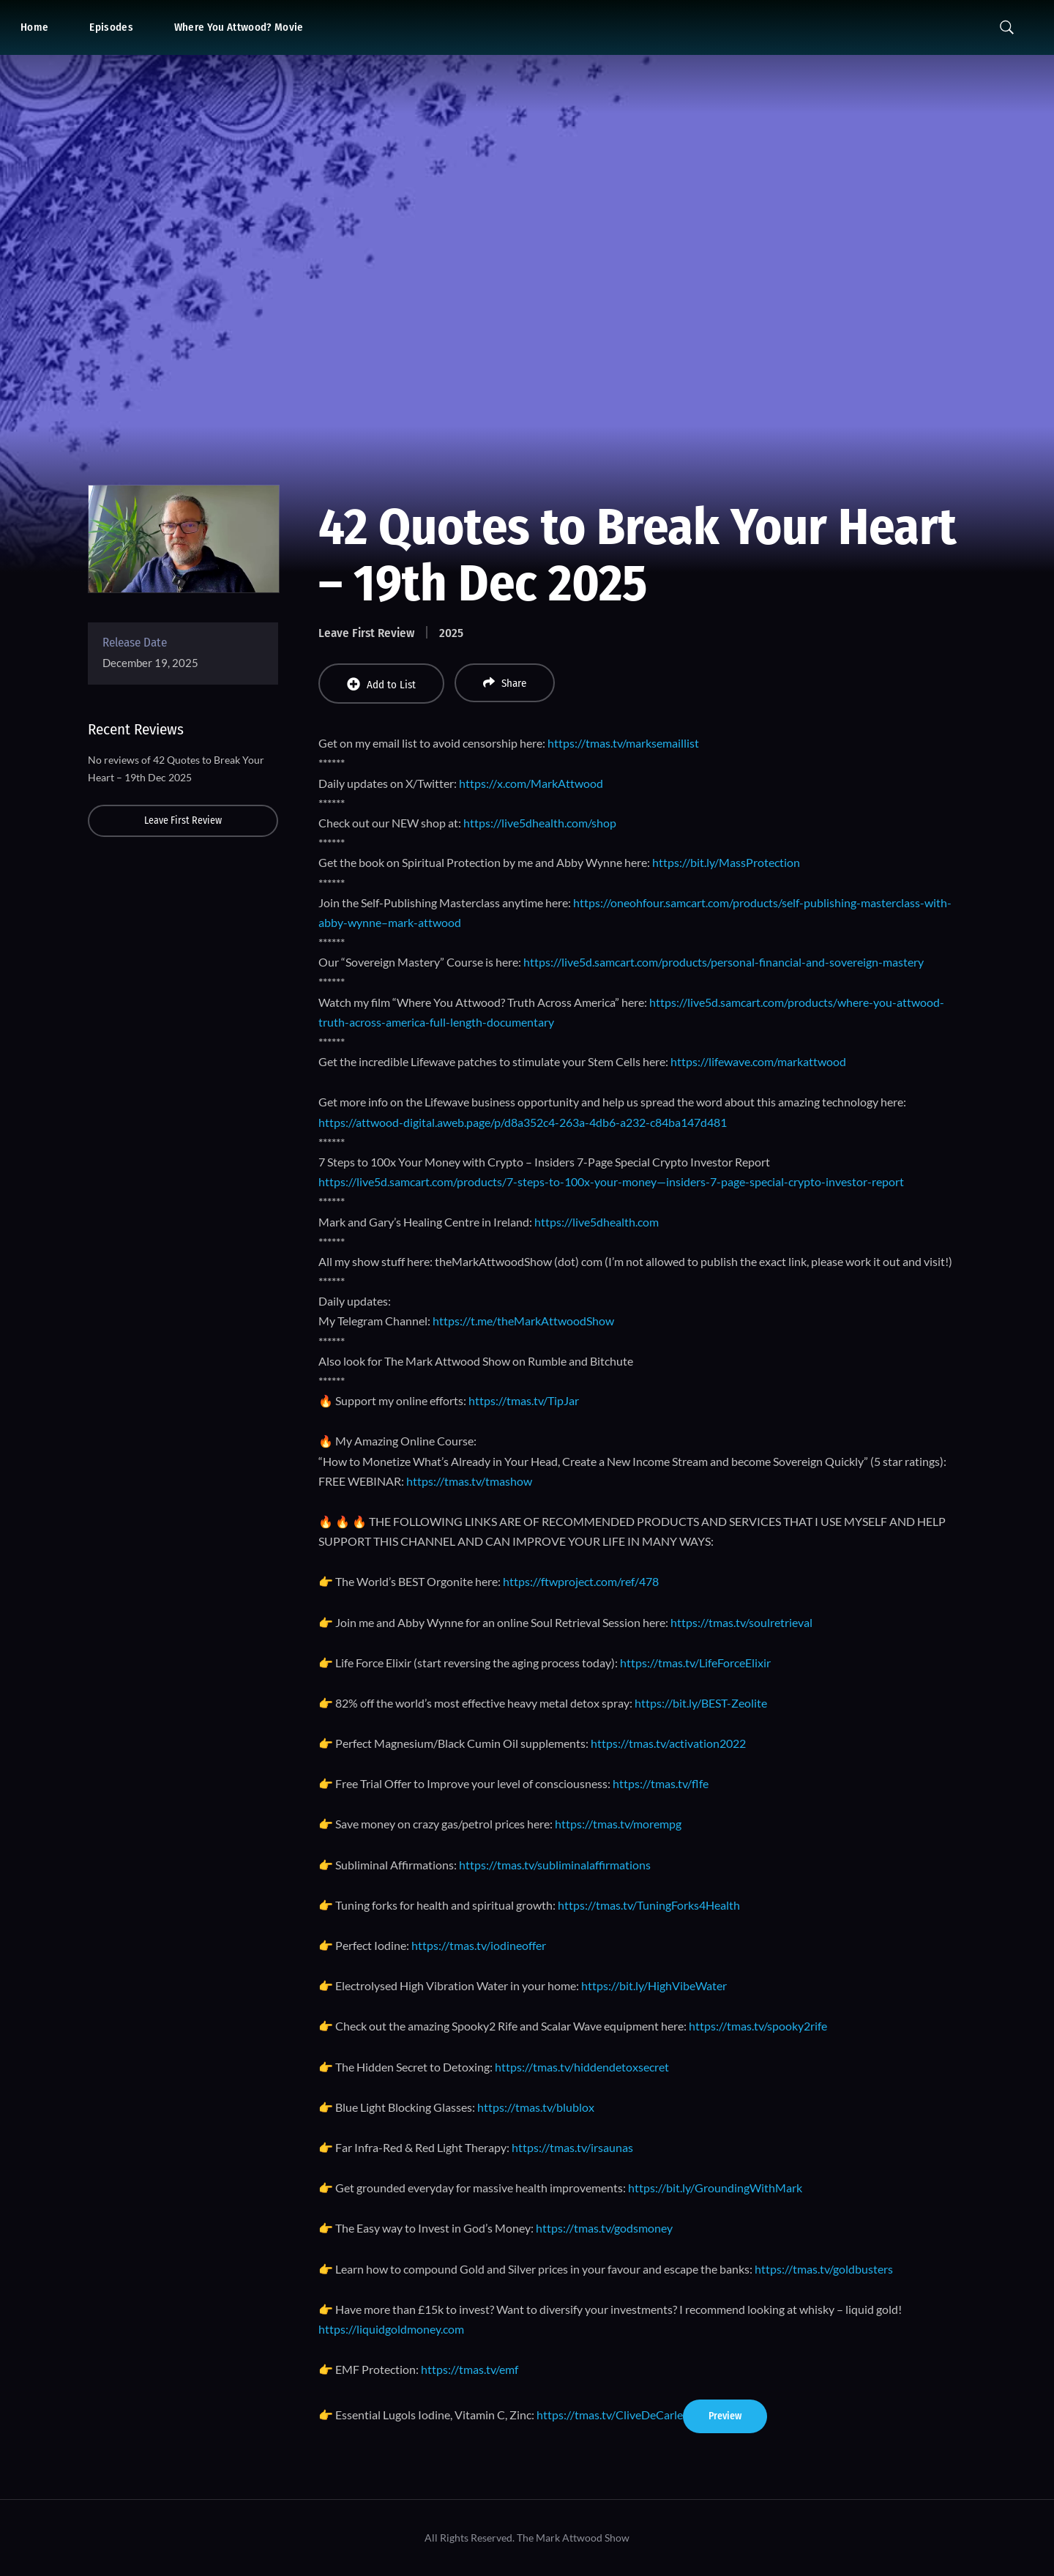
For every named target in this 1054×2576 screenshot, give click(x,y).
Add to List (381, 684)
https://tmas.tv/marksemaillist (623, 743)
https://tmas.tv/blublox (535, 2107)
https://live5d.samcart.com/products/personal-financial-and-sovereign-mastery (723, 962)
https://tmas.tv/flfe (661, 1783)
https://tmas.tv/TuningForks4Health (649, 1905)
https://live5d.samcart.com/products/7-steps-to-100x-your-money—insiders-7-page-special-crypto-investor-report (611, 1181)
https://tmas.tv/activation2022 (668, 1743)
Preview (725, 2416)
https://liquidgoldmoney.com (391, 2329)
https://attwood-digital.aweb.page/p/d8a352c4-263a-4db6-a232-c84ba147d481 (522, 1122)
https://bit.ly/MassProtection (726, 862)
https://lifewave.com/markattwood (758, 1061)
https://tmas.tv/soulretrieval (741, 1622)
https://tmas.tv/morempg (618, 1824)
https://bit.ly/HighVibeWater (654, 1985)
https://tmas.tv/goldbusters (824, 2269)
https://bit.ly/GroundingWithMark (715, 2188)
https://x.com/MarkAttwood (531, 783)
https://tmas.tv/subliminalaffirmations (555, 1865)
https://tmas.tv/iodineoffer (478, 1945)
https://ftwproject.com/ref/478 (581, 1581)
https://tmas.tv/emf (469, 2369)
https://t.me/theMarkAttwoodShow (523, 1321)
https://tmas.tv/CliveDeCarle (610, 2414)
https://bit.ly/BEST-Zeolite (701, 1703)
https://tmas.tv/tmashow (469, 1481)
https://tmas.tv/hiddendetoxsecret (581, 2067)
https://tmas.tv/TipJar (523, 1400)
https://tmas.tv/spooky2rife (758, 2026)
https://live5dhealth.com (596, 1222)
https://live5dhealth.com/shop (539, 823)
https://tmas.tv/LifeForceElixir (695, 1662)
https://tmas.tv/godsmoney (604, 2228)
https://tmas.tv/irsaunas (572, 2147)
